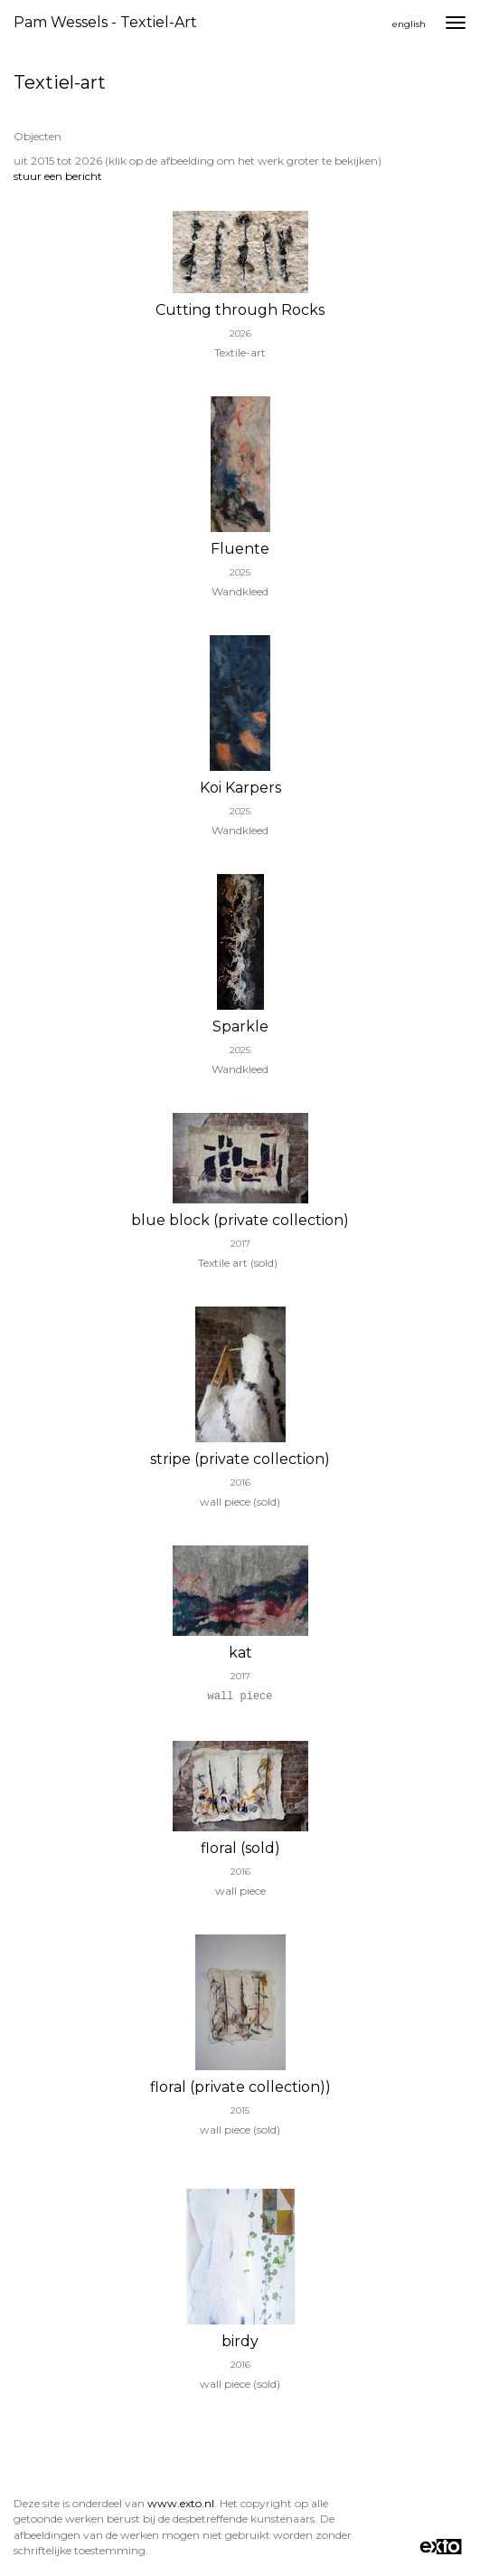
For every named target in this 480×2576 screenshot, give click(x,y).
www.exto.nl (180, 2503)
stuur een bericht (58, 176)
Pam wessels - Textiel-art (105, 22)
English (409, 24)
